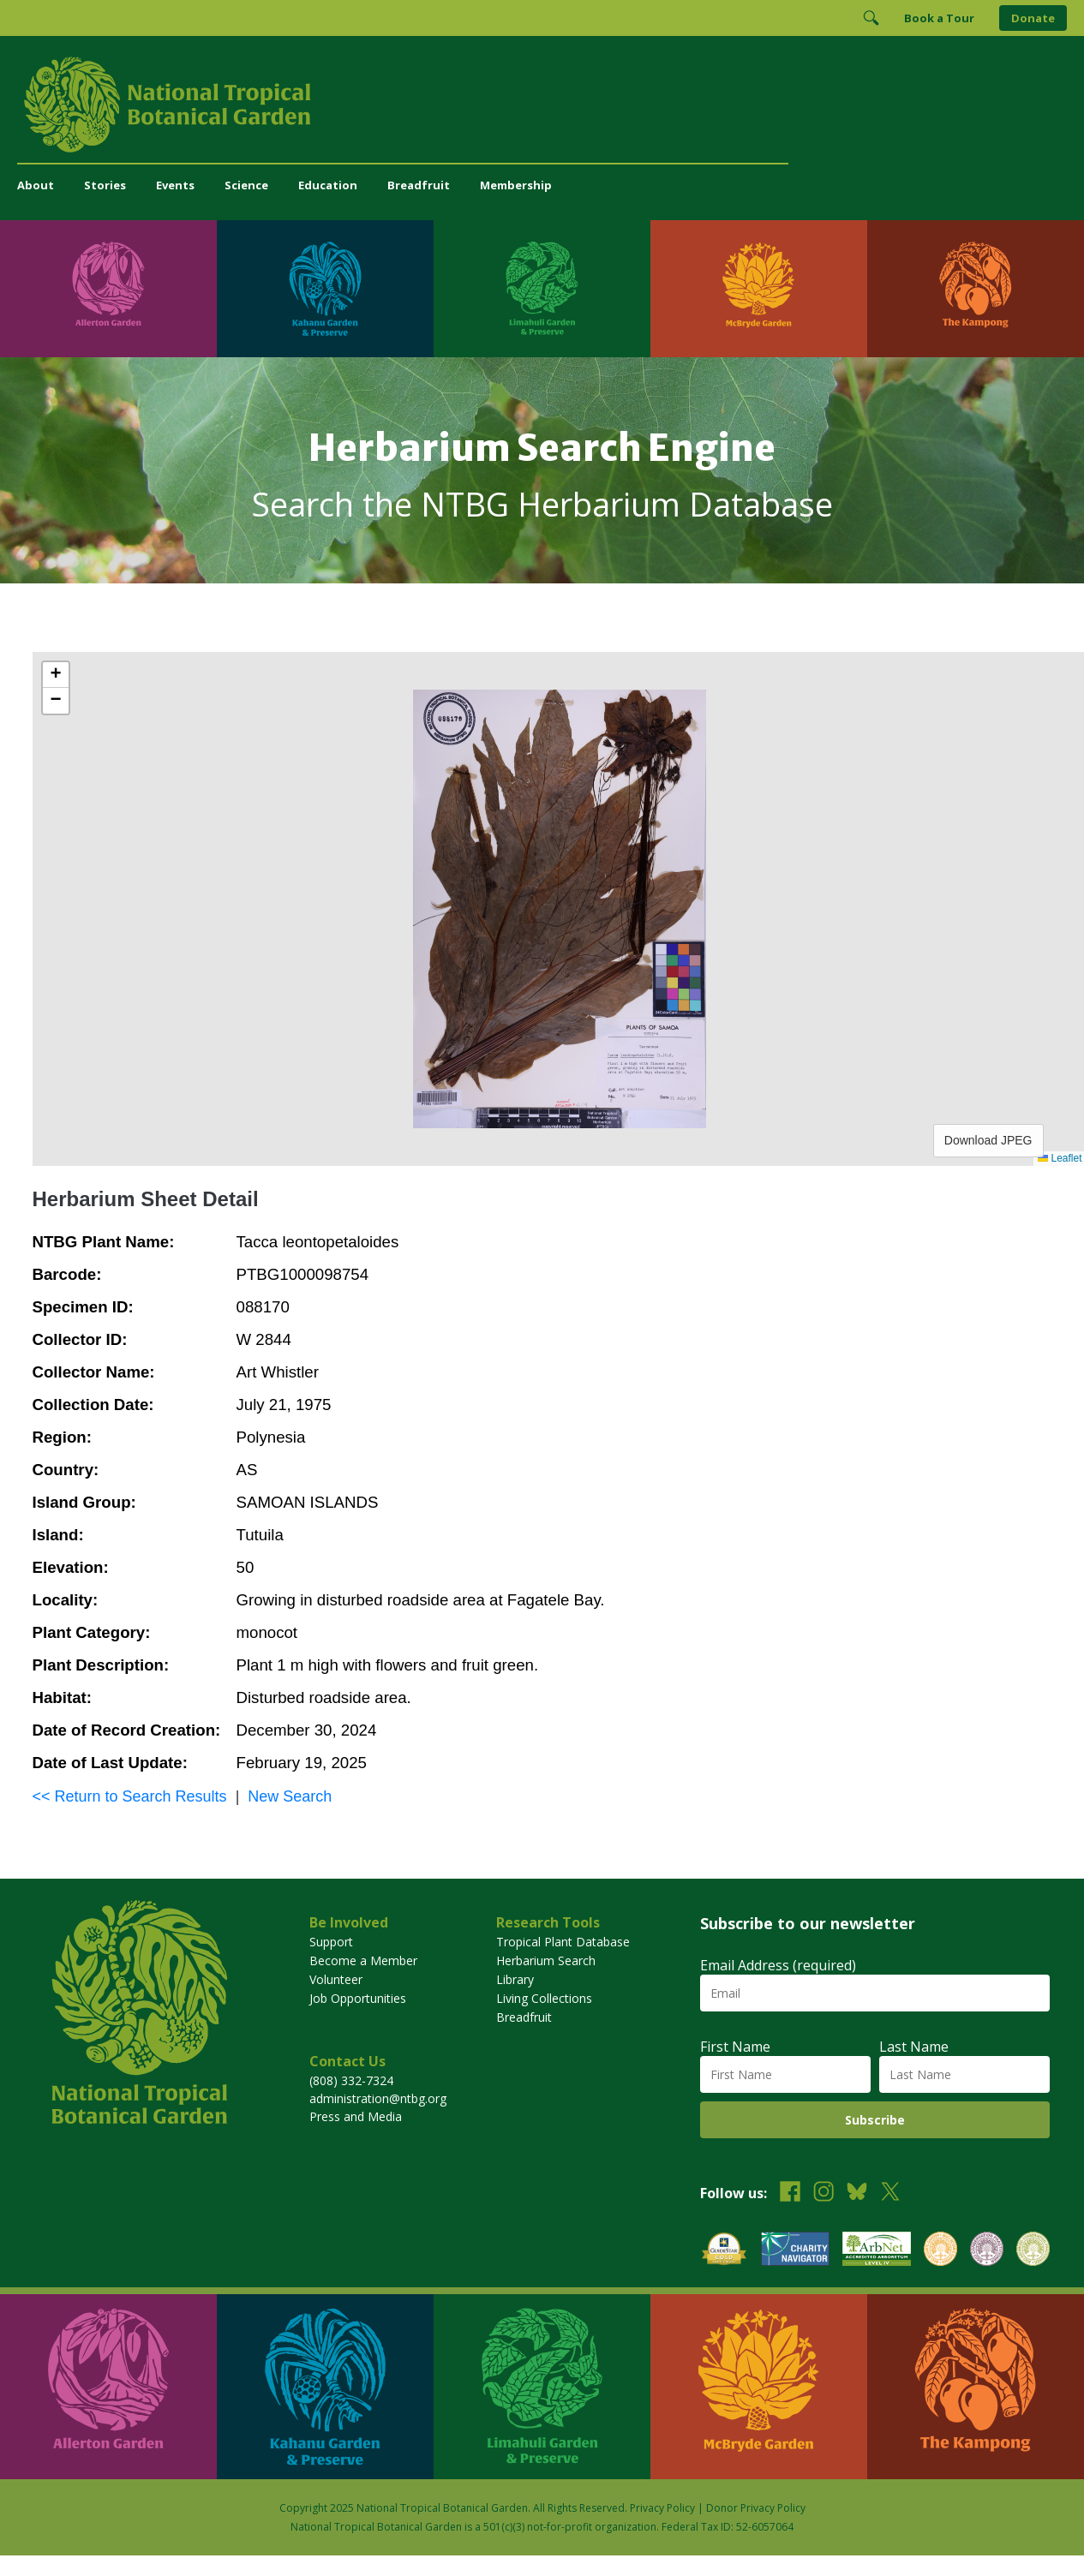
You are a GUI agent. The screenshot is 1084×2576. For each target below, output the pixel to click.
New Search (290, 1796)
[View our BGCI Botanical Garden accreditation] (940, 2251)
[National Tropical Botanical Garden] (542, 104)
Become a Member (363, 1960)
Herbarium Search (546, 1960)
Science (246, 185)
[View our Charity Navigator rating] (795, 2251)
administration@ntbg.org (377, 2098)
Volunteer (335, 1979)
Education (327, 185)
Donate (1033, 18)
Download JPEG (988, 1140)
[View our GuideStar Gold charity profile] (724, 2251)
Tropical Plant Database (563, 1941)
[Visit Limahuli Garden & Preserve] (542, 288)
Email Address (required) (778, 1965)
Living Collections (544, 1998)
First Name (735, 2046)
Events (175, 185)
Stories (105, 185)
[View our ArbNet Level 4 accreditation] (876, 2251)
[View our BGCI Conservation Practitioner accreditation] (986, 2251)
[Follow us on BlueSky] (857, 2193)
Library (515, 1979)
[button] (56, 675)
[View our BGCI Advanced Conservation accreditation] (1033, 2251)
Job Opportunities (357, 1998)
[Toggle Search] (870, 18)
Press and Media (355, 2116)
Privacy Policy (662, 2508)
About (35, 185)
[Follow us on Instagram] (823, 2193)
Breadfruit (418, 185)
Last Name (914, 2046)
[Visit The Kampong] (975, 288)
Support (331, 1941)
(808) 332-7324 (351, 2080)
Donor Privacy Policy (756, 2508)
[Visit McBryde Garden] (758, 288)
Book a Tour (939, 18)
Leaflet (1059, 1158)
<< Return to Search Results (130, 1796)
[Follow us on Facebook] (790, 2193)
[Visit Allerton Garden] (108, 288)
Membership (516, 185)
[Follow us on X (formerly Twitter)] (890, 2193)
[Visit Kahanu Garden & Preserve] (325, 288)
